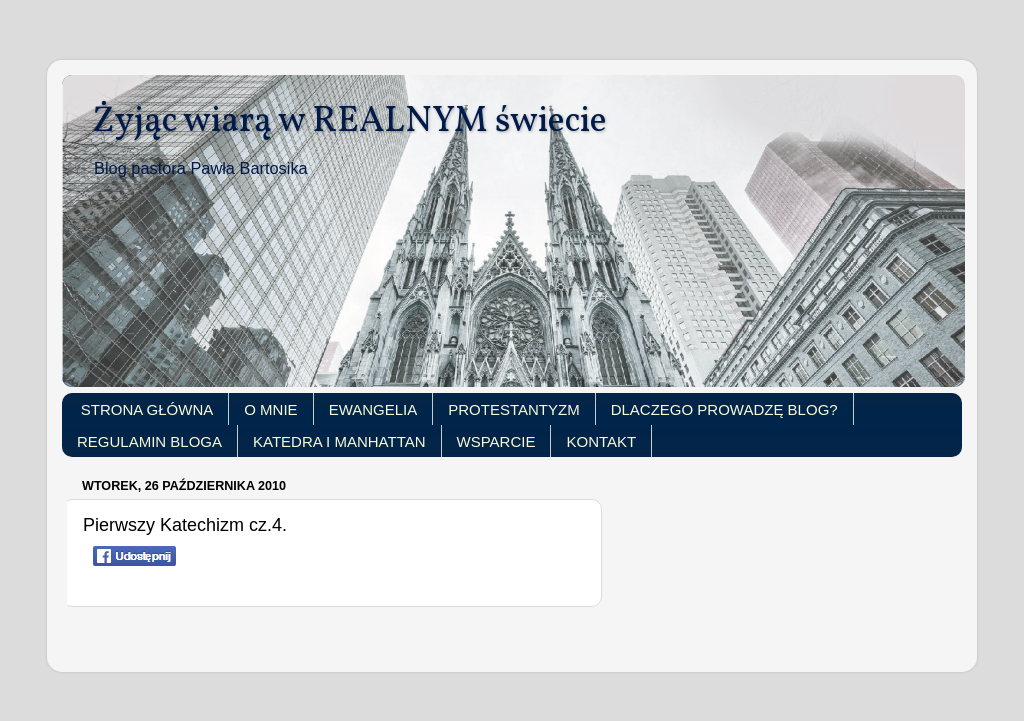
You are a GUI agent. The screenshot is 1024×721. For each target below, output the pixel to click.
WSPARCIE (496, 441)
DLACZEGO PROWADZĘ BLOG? (724, 409)
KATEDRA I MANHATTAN (339, 441)
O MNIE (270, 409)
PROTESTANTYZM (513, 409)
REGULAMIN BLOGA (149, 441)
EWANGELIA (373, 409)
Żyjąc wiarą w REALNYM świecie (349, 122)
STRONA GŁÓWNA (147, 409)
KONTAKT (601, 441)
